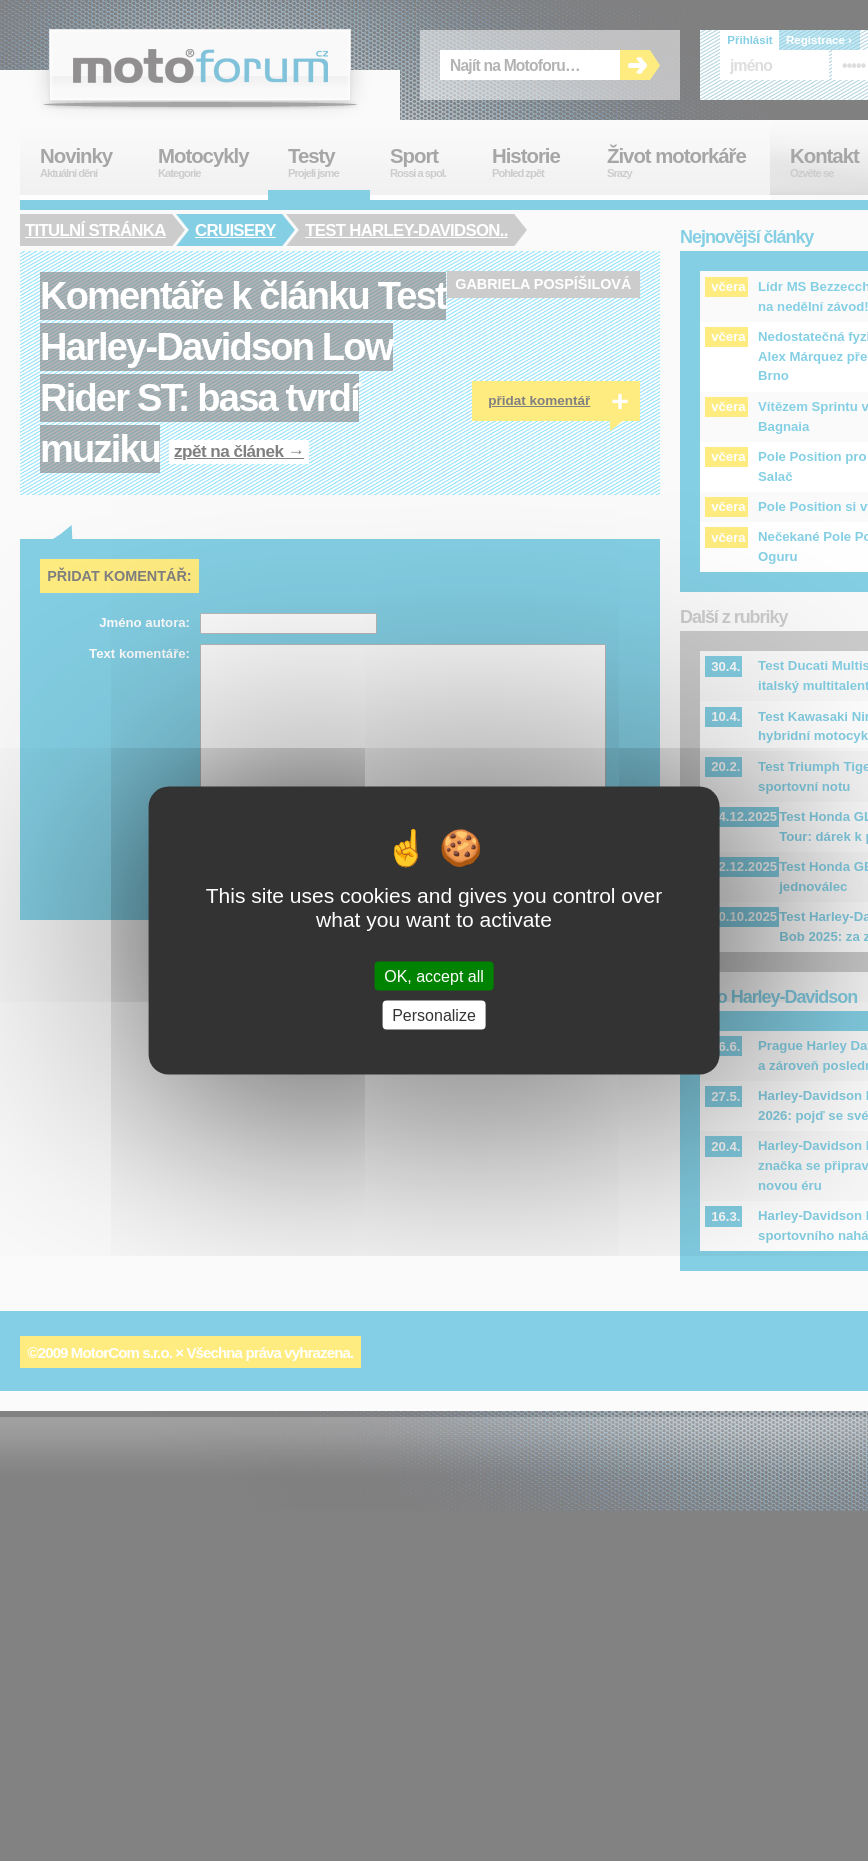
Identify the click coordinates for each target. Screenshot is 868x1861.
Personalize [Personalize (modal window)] (434, 1015)
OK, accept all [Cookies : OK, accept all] (434, 976)
